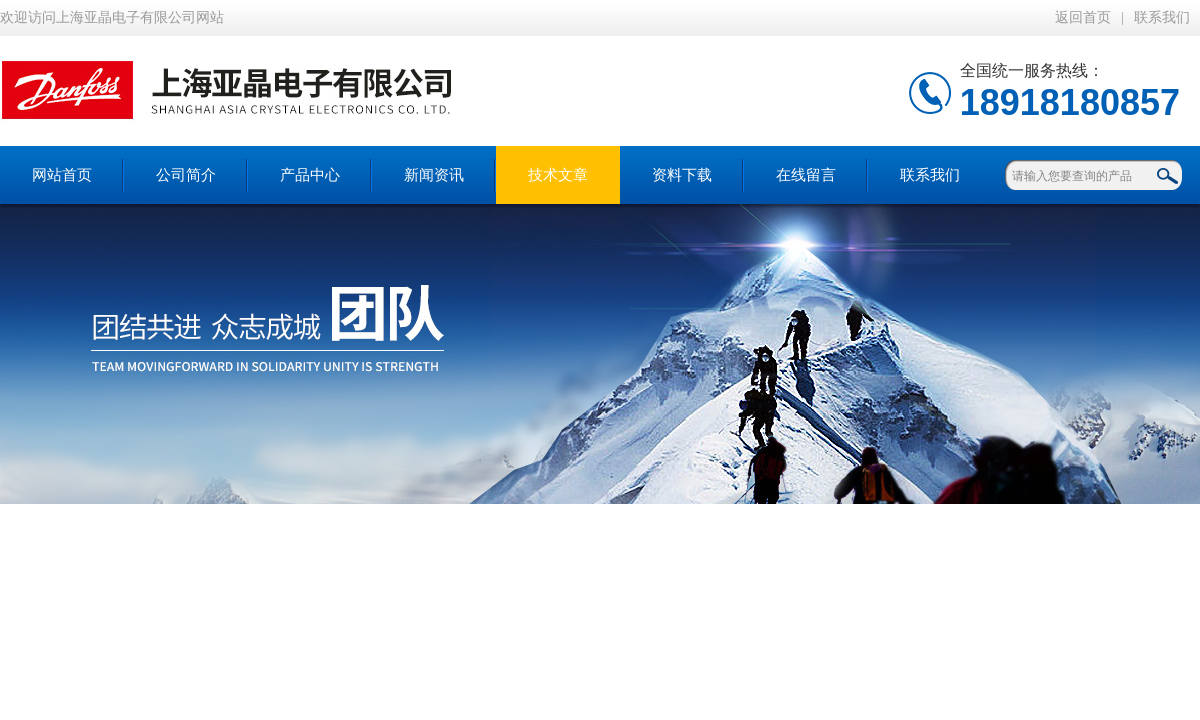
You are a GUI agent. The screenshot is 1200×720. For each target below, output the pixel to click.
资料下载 (682, 175)
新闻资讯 (434, 175)
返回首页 (1083, 17)
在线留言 (806, 175)
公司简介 (186, 175)
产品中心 (310, 175)
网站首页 (62, 175)
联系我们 (1162, 17)
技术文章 (558, 175)
